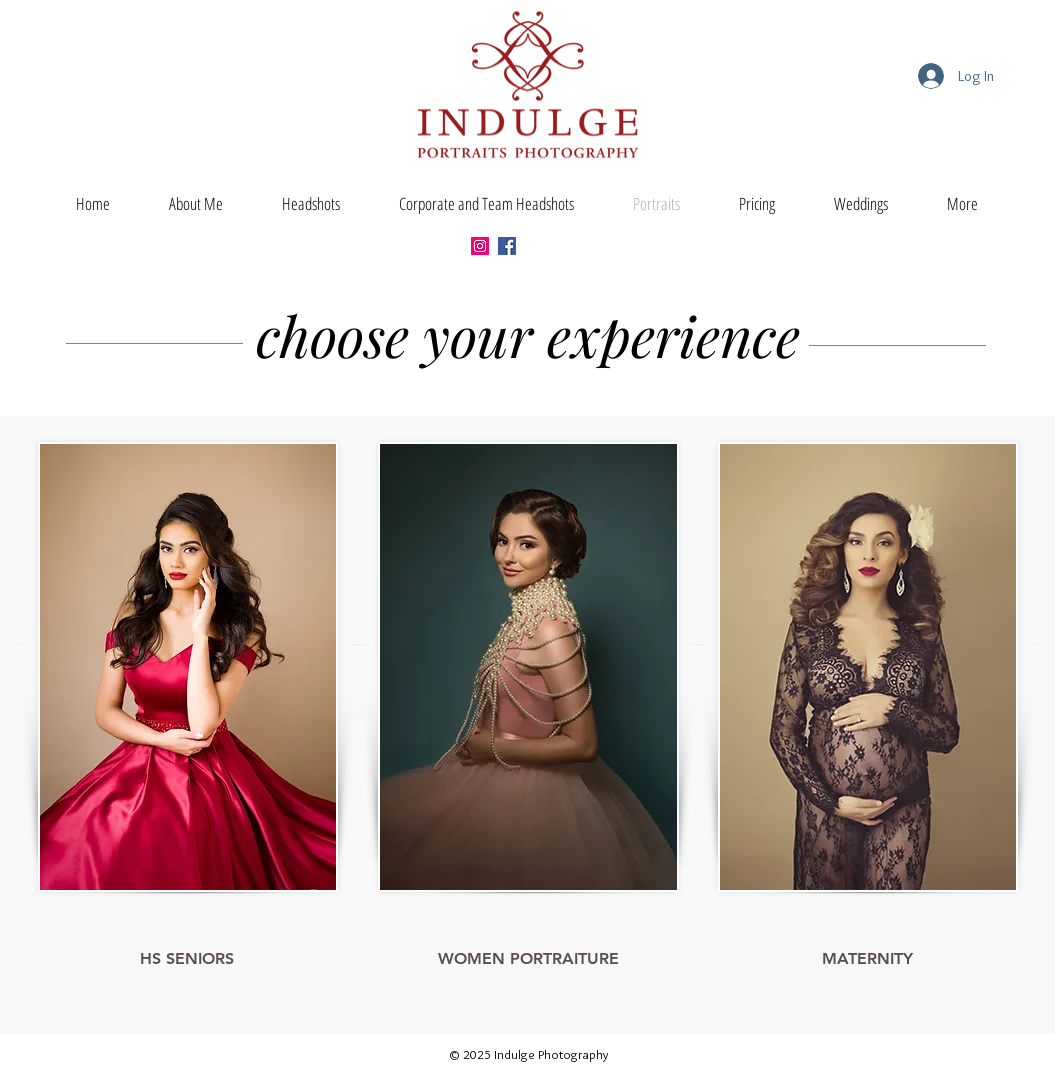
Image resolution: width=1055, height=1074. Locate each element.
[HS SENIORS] (187, 959)
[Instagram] (480, 246)
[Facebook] (507, 246)
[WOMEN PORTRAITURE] (528, 959)
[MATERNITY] (867, 959)
